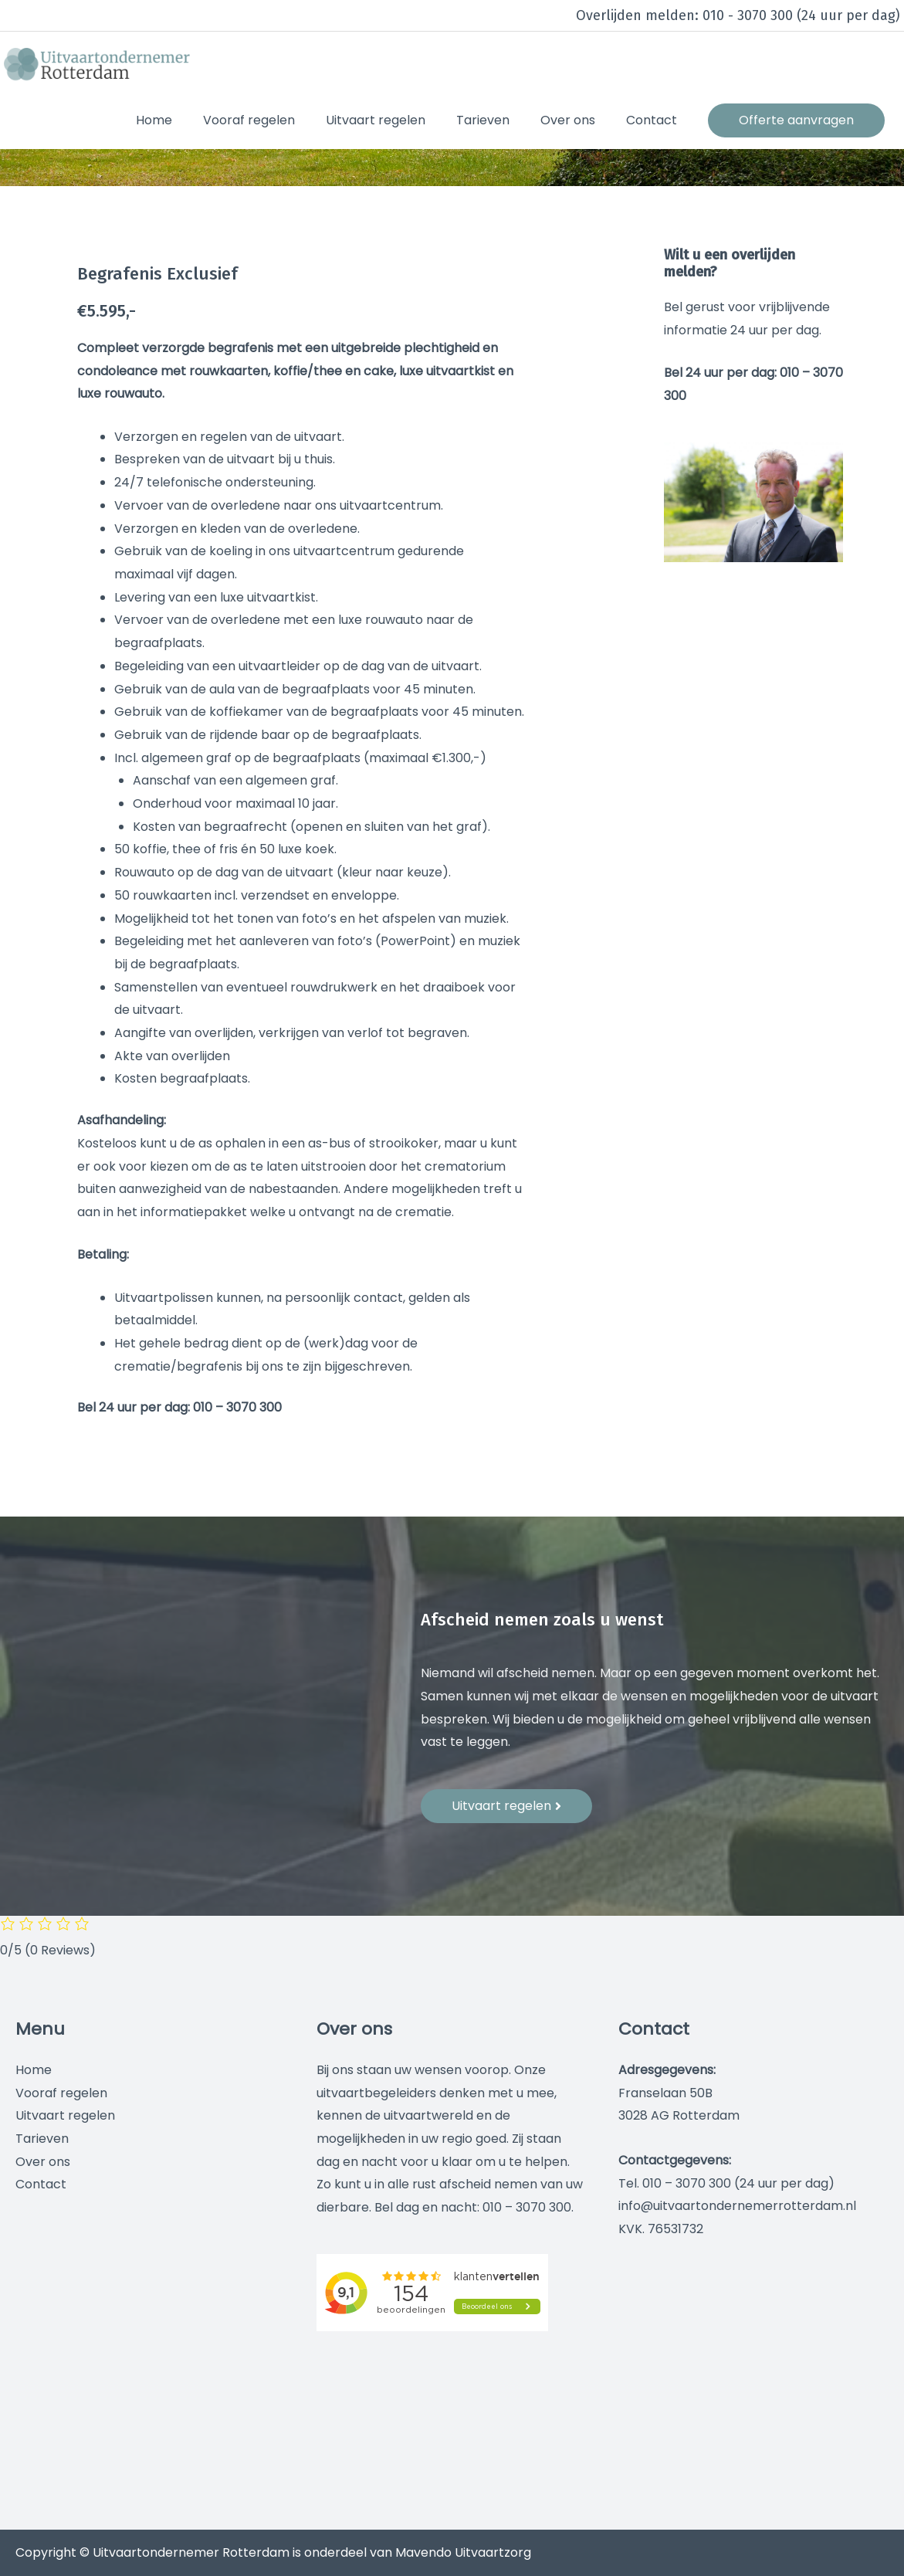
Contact (40, 2184)
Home (33, 2070)
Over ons (42, 2162)
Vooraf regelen (61, 2093)
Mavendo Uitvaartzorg (463, 2552)
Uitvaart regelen (65, 2115)
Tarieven (42, 2138)
